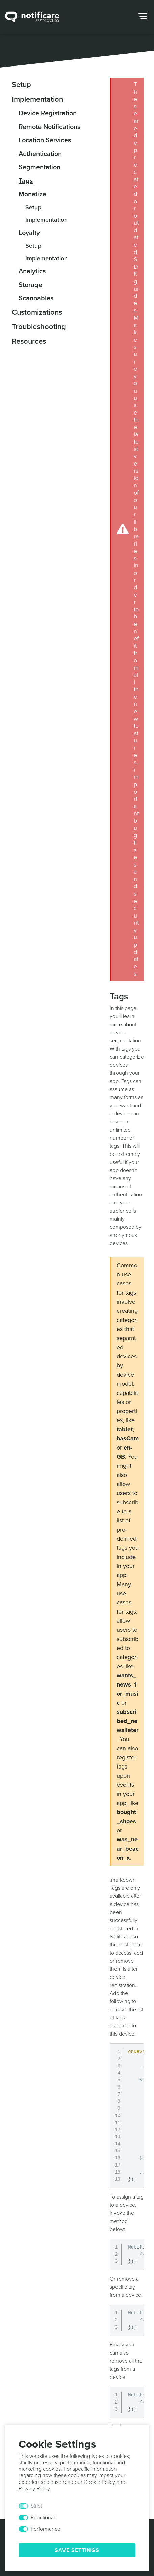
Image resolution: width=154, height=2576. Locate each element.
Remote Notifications (49, 127)
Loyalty (29, 233)
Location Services (45, 140)
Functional (43, 2517)
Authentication (40, 154)
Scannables (36, 298)
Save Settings (77, 2550)
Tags (26, 181)
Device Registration (48, 113)
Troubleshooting (39, 326)
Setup (21, 84)
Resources (29, 341)
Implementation (37, 99)
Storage (30, 285)
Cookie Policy (99, 2482)
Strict (36, 2506)
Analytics (32, 271)
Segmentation (39, 167)
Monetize (32, 194)
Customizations (37, 312)
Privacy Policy (34, 2488)
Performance (45, 2529)
